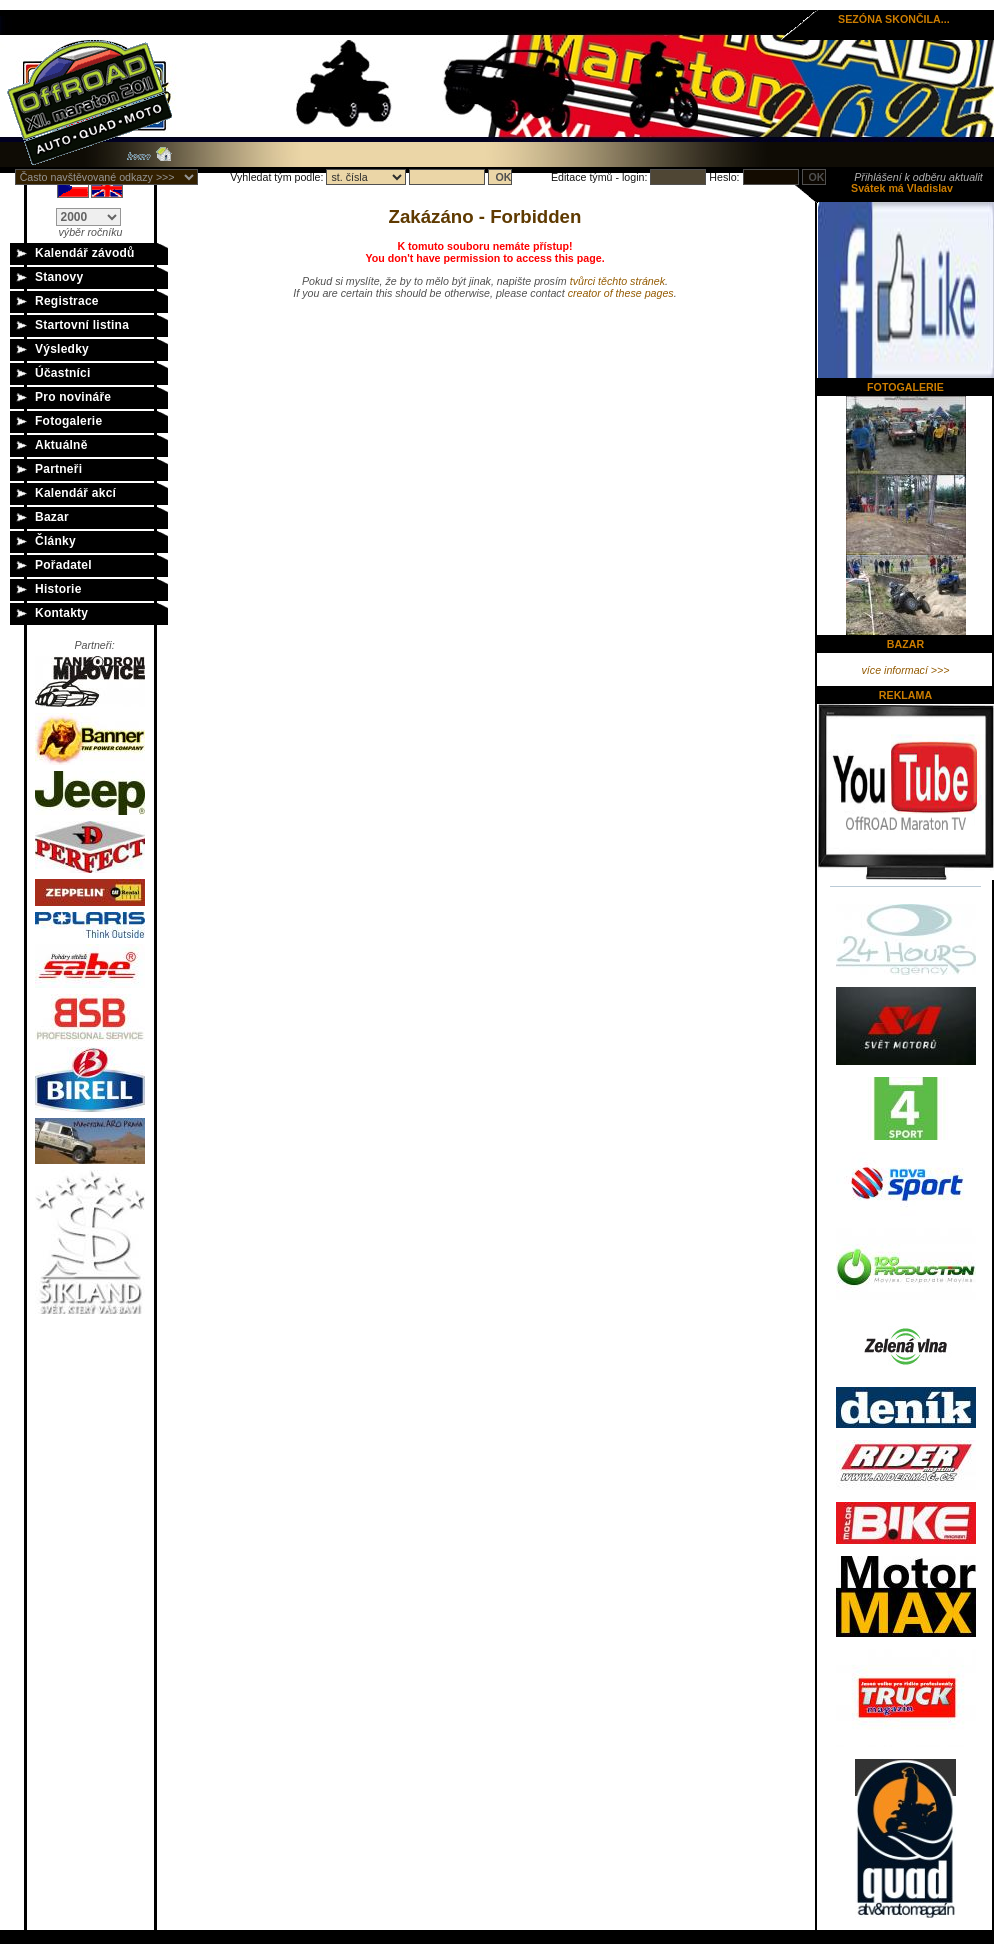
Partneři (58, 469)
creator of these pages (621, 293)
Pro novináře (73, 397)
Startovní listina (82, 325)
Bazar (52, 517)
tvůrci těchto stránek (617, 281)
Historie (58, 589)
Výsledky (62, 349)
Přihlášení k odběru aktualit (918, 177)
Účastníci (63, 373)
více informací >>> (906, 670)
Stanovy (59, 277)
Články (55, 541)
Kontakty (61, 613)
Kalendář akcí (75, 493)
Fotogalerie (68, 421)
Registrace (67, 301)
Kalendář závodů (85, 253)
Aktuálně (61, 445)
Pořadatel (63, 565)
